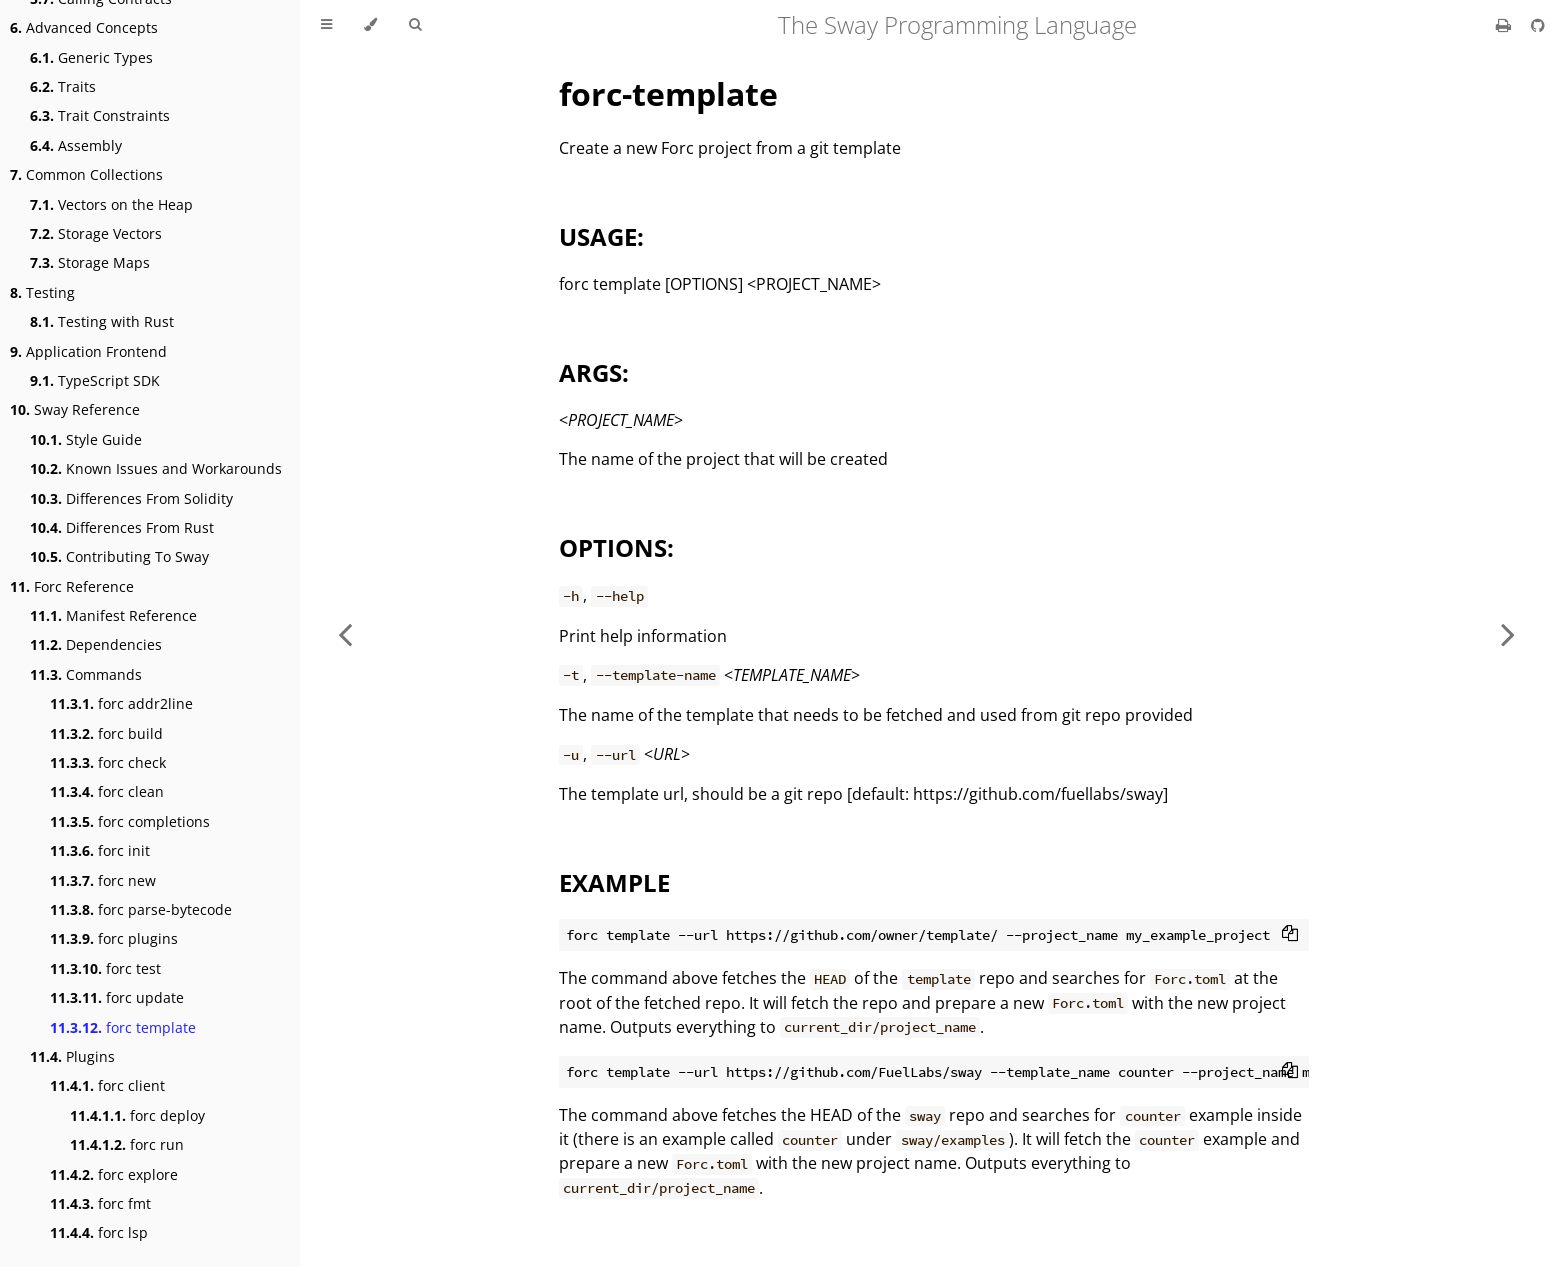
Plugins (72, 1056)
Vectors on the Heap (111, 204)
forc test (105, 968)
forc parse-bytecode (141, 909)
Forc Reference (72, 586)
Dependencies (96, 644)
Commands (86, 674)
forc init (100, 850)
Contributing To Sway (119, 556)
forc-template (668, 93)
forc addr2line (121, 703)
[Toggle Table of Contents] (326, 25)
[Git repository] (1538, 25)
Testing (42, 292)
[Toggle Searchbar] (415, 25)
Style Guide (86, 439)
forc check (108, 762)
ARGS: (594, 372)
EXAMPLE (614, 882)
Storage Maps (90, 262)
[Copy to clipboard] (1290, 935)
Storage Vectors (96, 233)
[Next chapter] (1508, 633)
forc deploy (137, 1115)
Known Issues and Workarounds (156, 468)
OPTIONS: (616, 547)
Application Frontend (88, 351)
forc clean (107, 791)
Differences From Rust (122, 527)
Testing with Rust (102, 321)
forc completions (130, 821)
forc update (117, 997)
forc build (106, 733)
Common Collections (86, 174)
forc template (123, 1027)
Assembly (76, 145)
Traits (63, 86)
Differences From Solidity (131, 498)
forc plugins (114, 938)
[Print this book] (1505, 25)
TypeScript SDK (95, 380)
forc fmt (100, 1203)
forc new (103, 880)
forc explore (114, 1174)
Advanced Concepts (84, 27)
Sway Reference (75, 409)
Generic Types (91, 57)
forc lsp (99, 1232)
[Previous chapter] (345, 633)
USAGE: (601, 236)
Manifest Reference (113, 615)
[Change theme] (370, 25)
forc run (127, 1144)
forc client (107, 1085)
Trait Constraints (100, 115)
